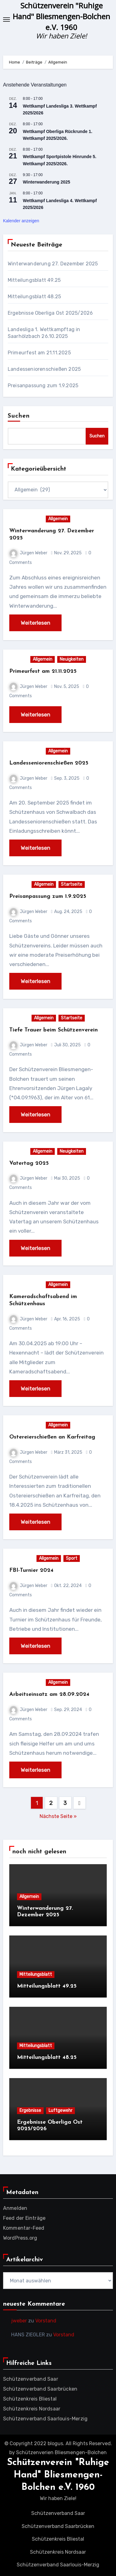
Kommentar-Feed (24, 2228)
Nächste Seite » (58, 1816)
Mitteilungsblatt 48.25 (34, 296)
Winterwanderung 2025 (46, 182)
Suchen (19, 416)
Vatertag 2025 (29, 1163)
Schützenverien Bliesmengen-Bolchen (61, 2452)
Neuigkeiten (72, 659)
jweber (19, 2321)
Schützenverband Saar (30, 2379)
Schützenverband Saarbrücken (40, 2389)
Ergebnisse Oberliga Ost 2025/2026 (50, 313)
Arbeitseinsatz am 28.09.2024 (49, 1694)
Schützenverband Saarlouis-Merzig (45, 2419)
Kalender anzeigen (21, 220)
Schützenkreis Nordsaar (31, 2409)
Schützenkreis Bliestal (30, 2399)
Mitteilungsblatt (35, 1974)
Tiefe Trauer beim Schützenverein (53, 1030)
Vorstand (45, 2321)
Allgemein (58, 518)
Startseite (71, 884)
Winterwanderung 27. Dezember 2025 (53, 264)
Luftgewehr (60, 2110)
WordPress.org (20, 2238)
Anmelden (15, 2208)
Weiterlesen (35, 623)
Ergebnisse (30, 2110)
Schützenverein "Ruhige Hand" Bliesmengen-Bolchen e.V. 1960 (61, 16)
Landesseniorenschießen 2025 (44, 369)
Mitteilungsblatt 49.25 (34, 280)
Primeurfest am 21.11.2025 (39, 353)
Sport (71, 1558)
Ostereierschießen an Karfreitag (52, 1437)
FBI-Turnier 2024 (31, 1570)
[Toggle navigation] (6, 19)
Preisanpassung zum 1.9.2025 (43, 385)
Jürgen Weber (28, 553)
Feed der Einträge (24, 2218)
